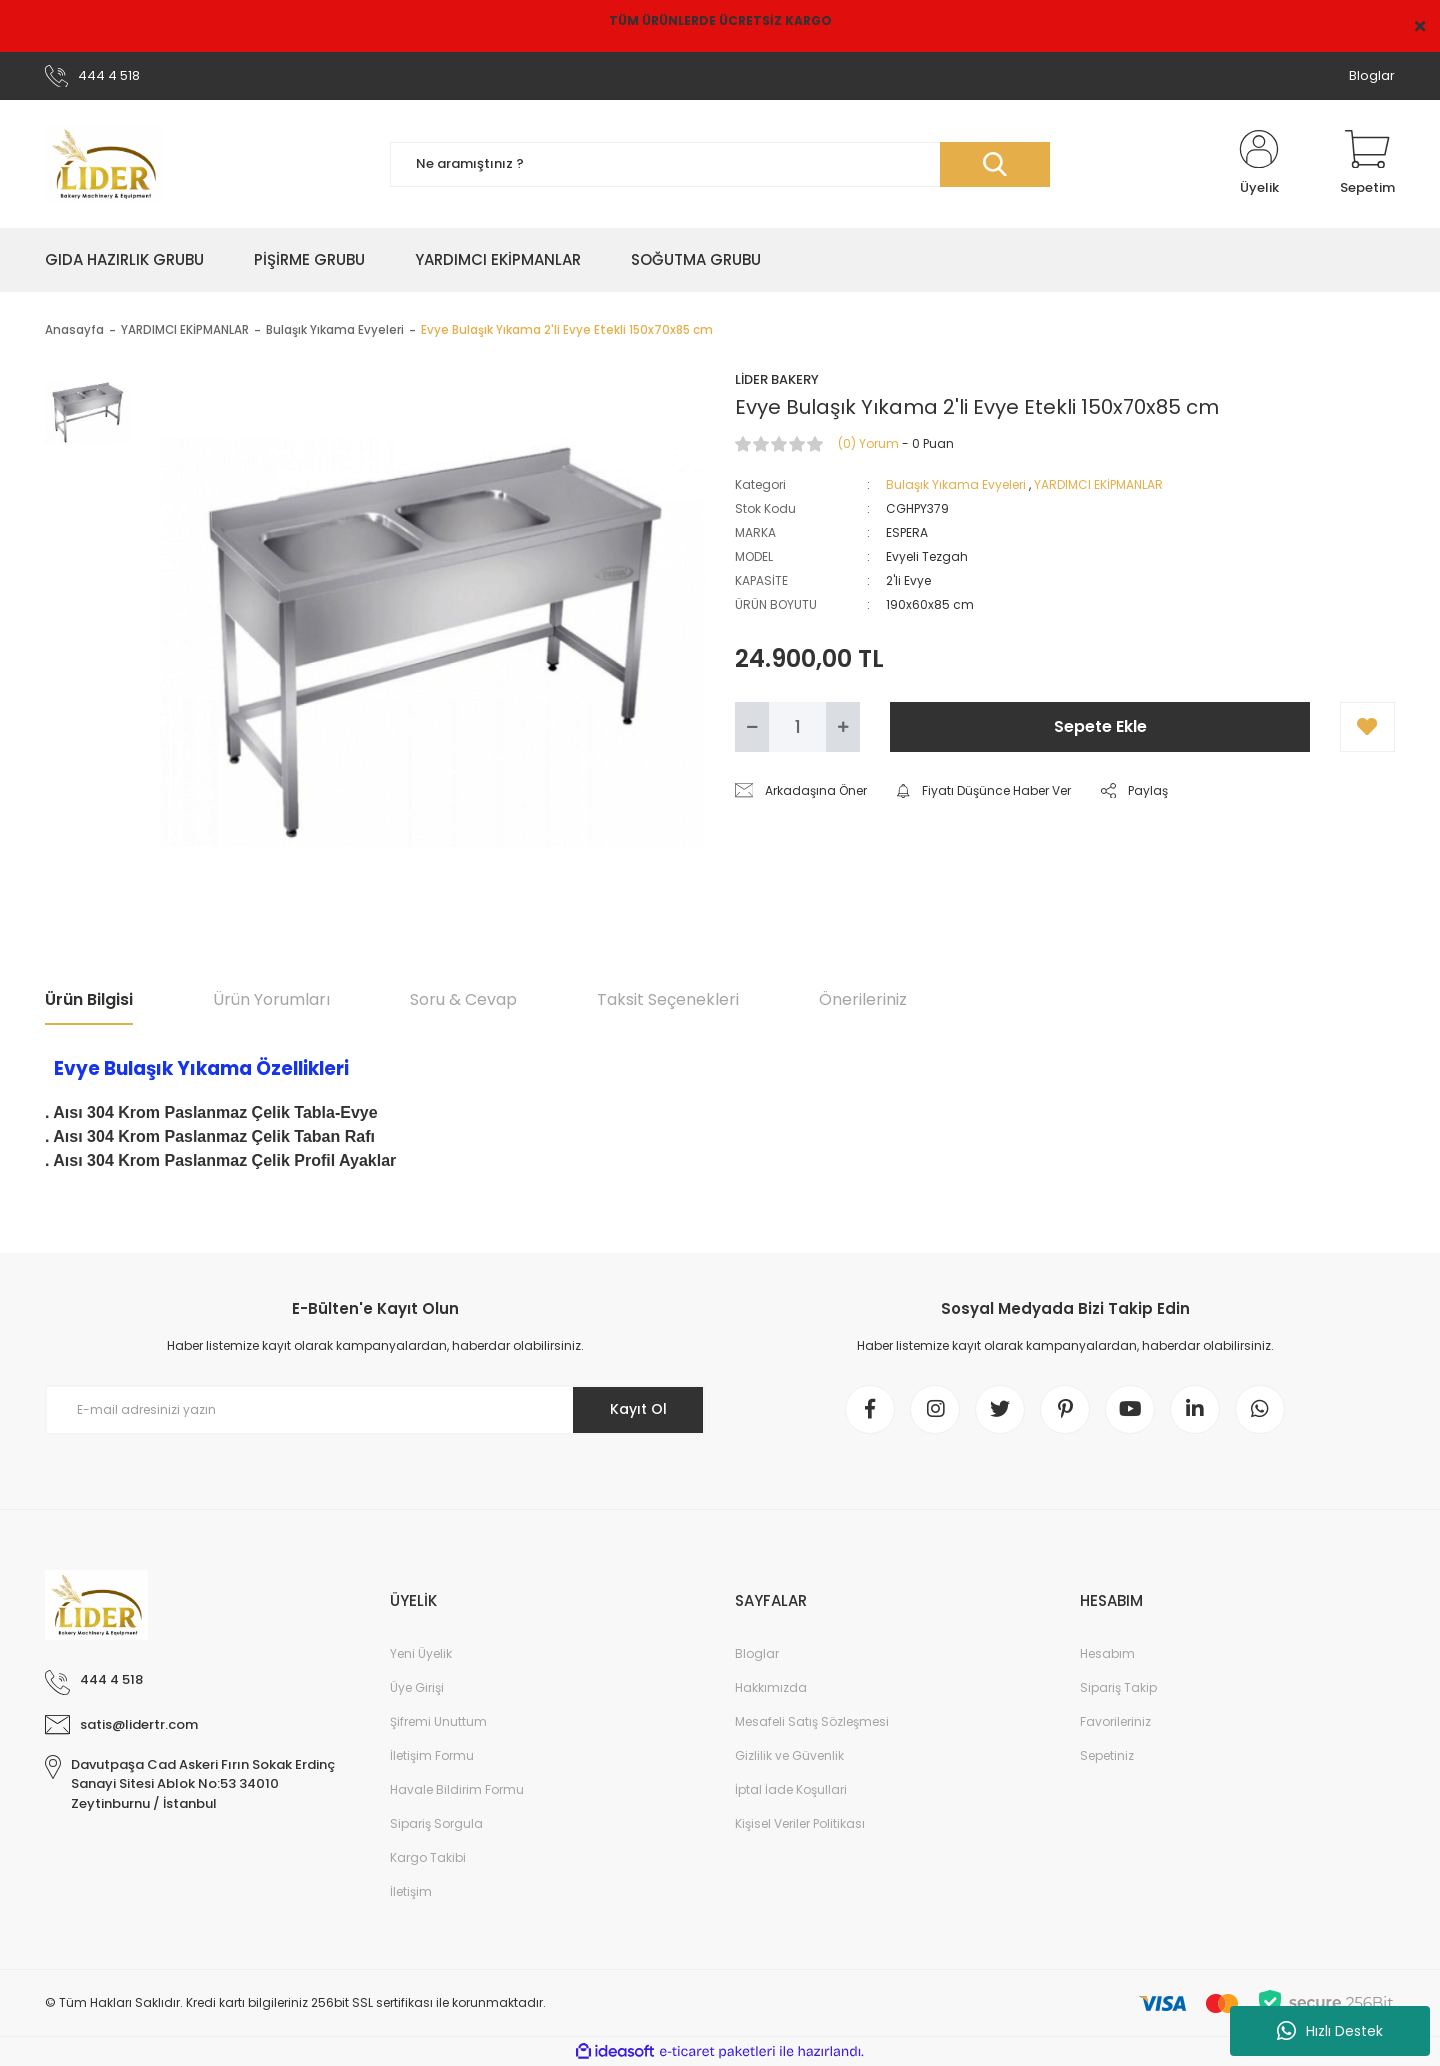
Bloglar (1372, 75)
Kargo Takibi (428, 1857)
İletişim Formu (432, 1755)
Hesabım (1107, 1653)
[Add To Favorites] (1367, 727)
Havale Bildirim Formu (457, 1789)
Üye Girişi (417, 1687)
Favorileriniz (1115, 1721)
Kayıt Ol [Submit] (638, 1409)
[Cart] (1367, 164)
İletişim (411, 1891)
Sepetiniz (1107, 1755)
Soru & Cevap (463, 999)
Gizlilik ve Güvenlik (789, 1755)
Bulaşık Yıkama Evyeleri (956, 484)
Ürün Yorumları (271, 999)
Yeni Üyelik (421, 1653)
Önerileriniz (863, 999)
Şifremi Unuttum (438, 1721)
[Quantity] (797, 727)
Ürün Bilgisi (89, 999)
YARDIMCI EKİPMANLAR (1098, 484)
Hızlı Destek (1330, 2031)
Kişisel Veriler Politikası (800, 1823)
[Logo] (104, 164)
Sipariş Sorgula (436, 1823)
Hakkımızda (771, 1687)
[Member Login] (1259, 164)
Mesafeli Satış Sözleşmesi (812, 1721)
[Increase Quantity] (843, 727)
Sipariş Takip (1118, 1687)
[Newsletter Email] (375, 1410)
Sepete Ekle (1100, 726)
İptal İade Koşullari (791, 1789)
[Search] (720, 164)
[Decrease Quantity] (752, 727)
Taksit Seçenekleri (668, 999)
